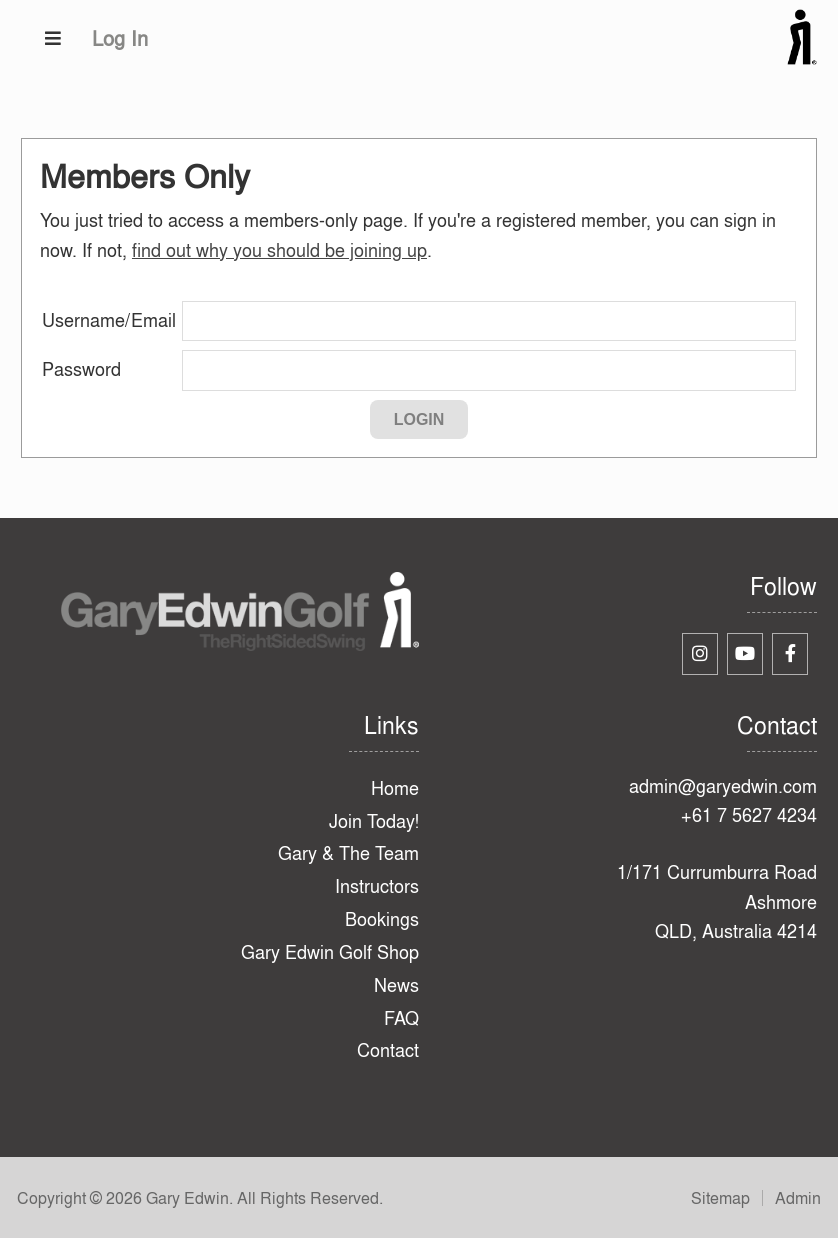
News (396, 985)
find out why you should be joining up (279, 250)
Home (395, 788)
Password (81, 369)
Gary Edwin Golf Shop (330, 952)
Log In (120, 38)
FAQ (401, 1018)
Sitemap (720, 1198)
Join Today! (374, 821)
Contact (388, 1050)
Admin (798, 1198)
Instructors (377, 886)
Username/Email (109, 320)
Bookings (382, 919)
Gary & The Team (348, 853)
